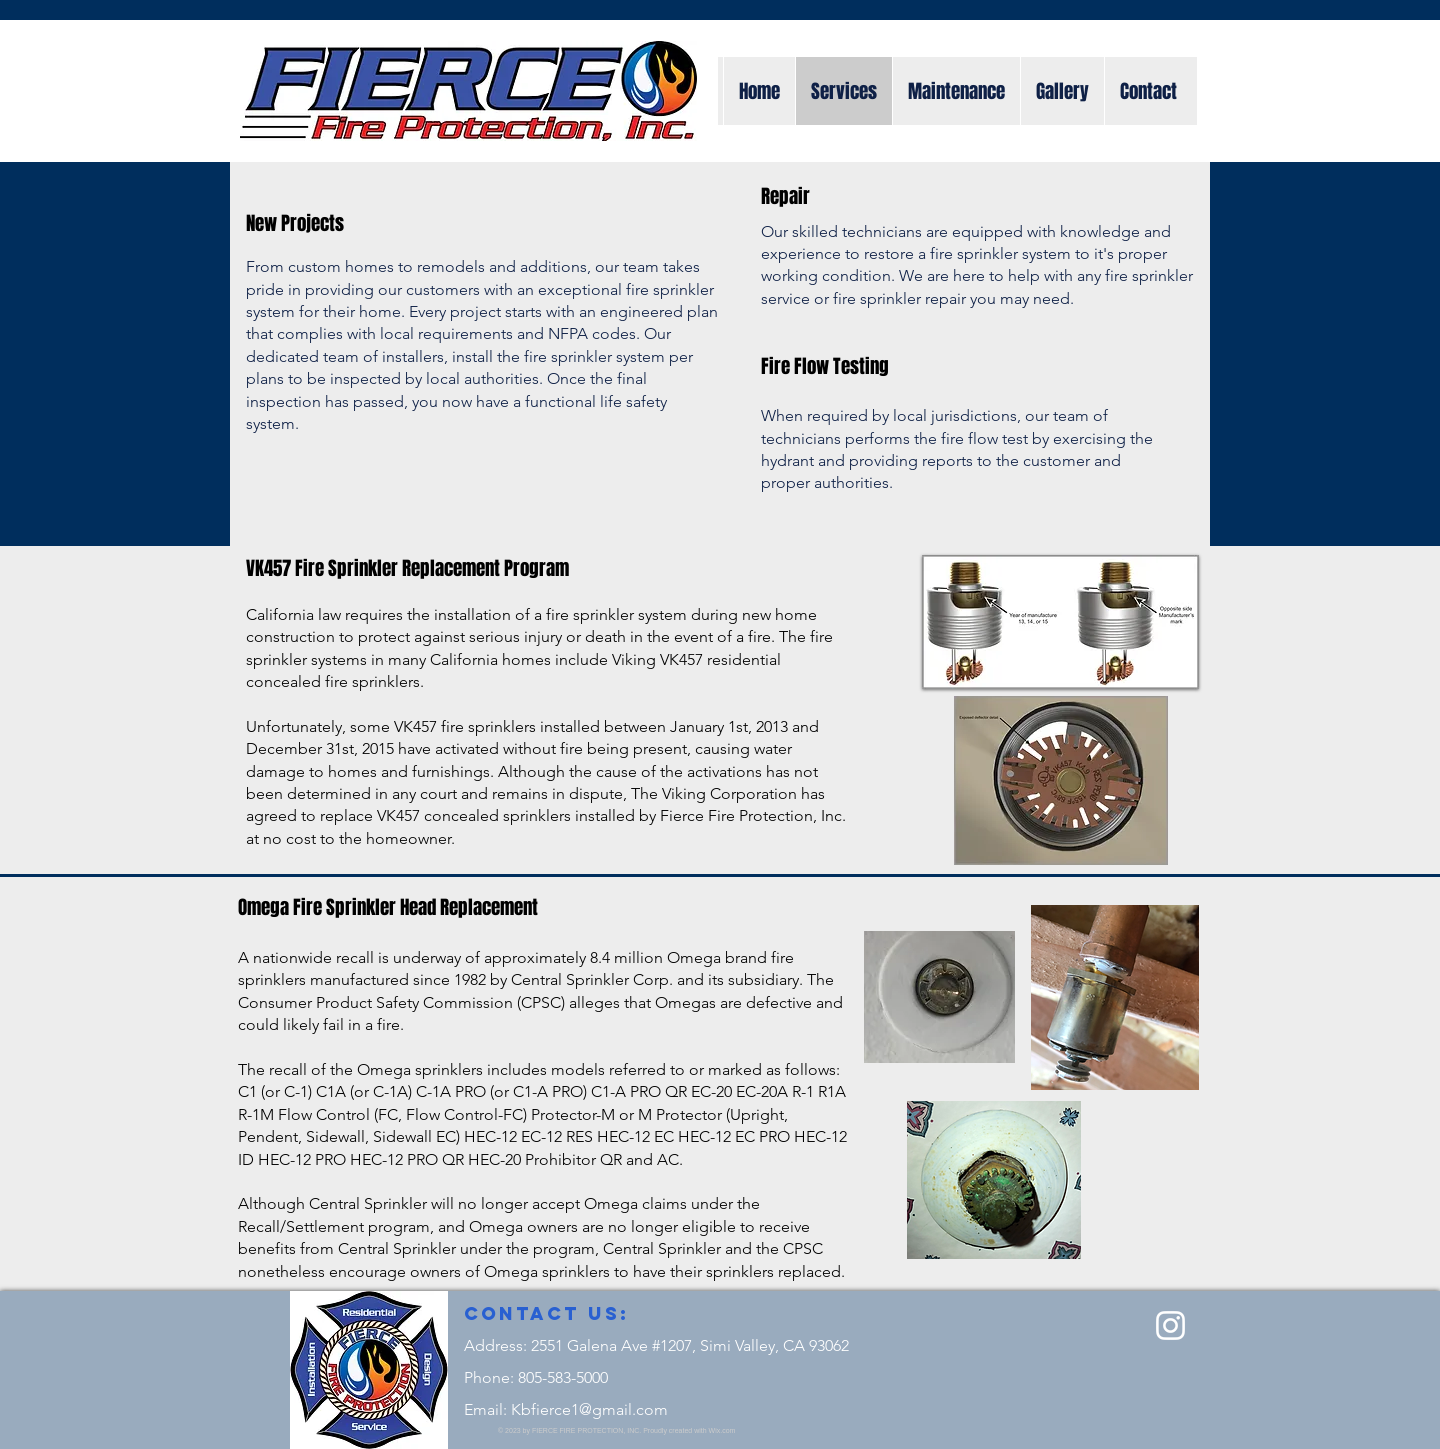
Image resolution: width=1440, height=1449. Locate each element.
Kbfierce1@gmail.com (589, 1409)
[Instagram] (1170, 1325)
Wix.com (722, 1430)
